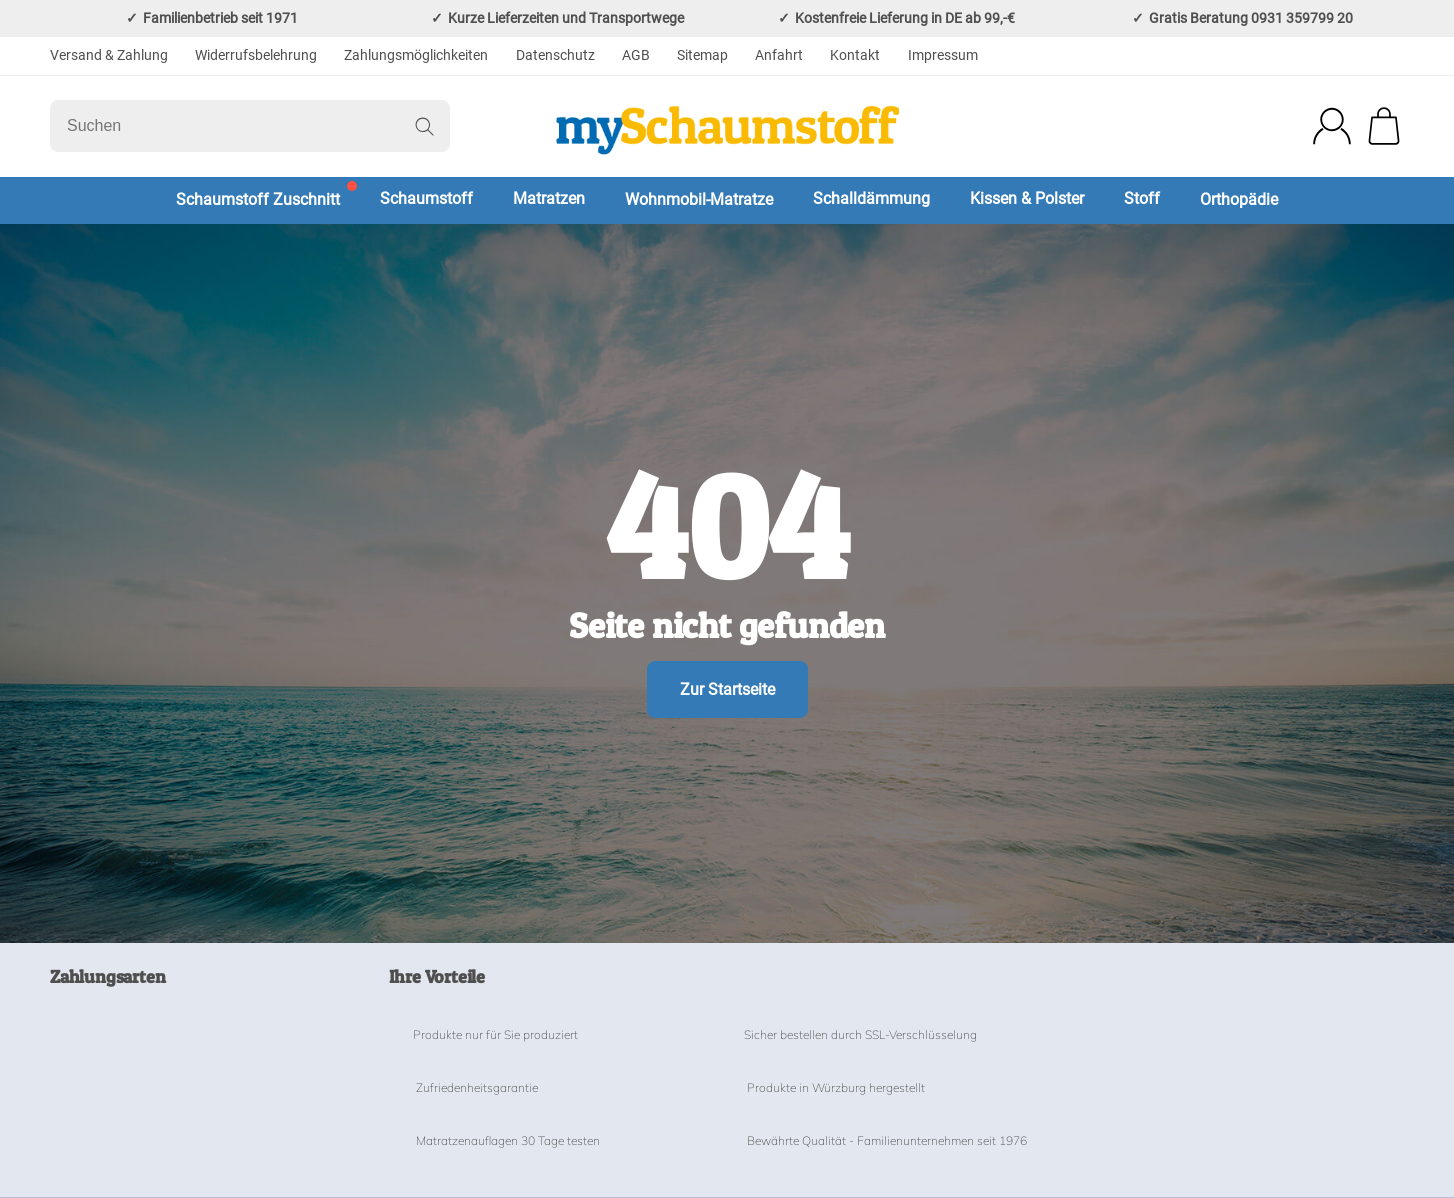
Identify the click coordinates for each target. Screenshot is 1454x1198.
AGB (636, 55)
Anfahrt (779, 55)
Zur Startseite (727, 689)
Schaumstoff (426, 198)
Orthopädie (1239, 199)
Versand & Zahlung (109, 55)
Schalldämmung (871, 198)
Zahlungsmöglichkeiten (416, 55)
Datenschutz (555, 55)
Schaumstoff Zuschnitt (258, 199)
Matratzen (549, 198)
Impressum (943, 55)
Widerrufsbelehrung (256, 55)
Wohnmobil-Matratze (699, 199)
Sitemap (702, 55)
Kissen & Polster (1027, 198)
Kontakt (855, 55)
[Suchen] (250, 126)
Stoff (1142, 198)
